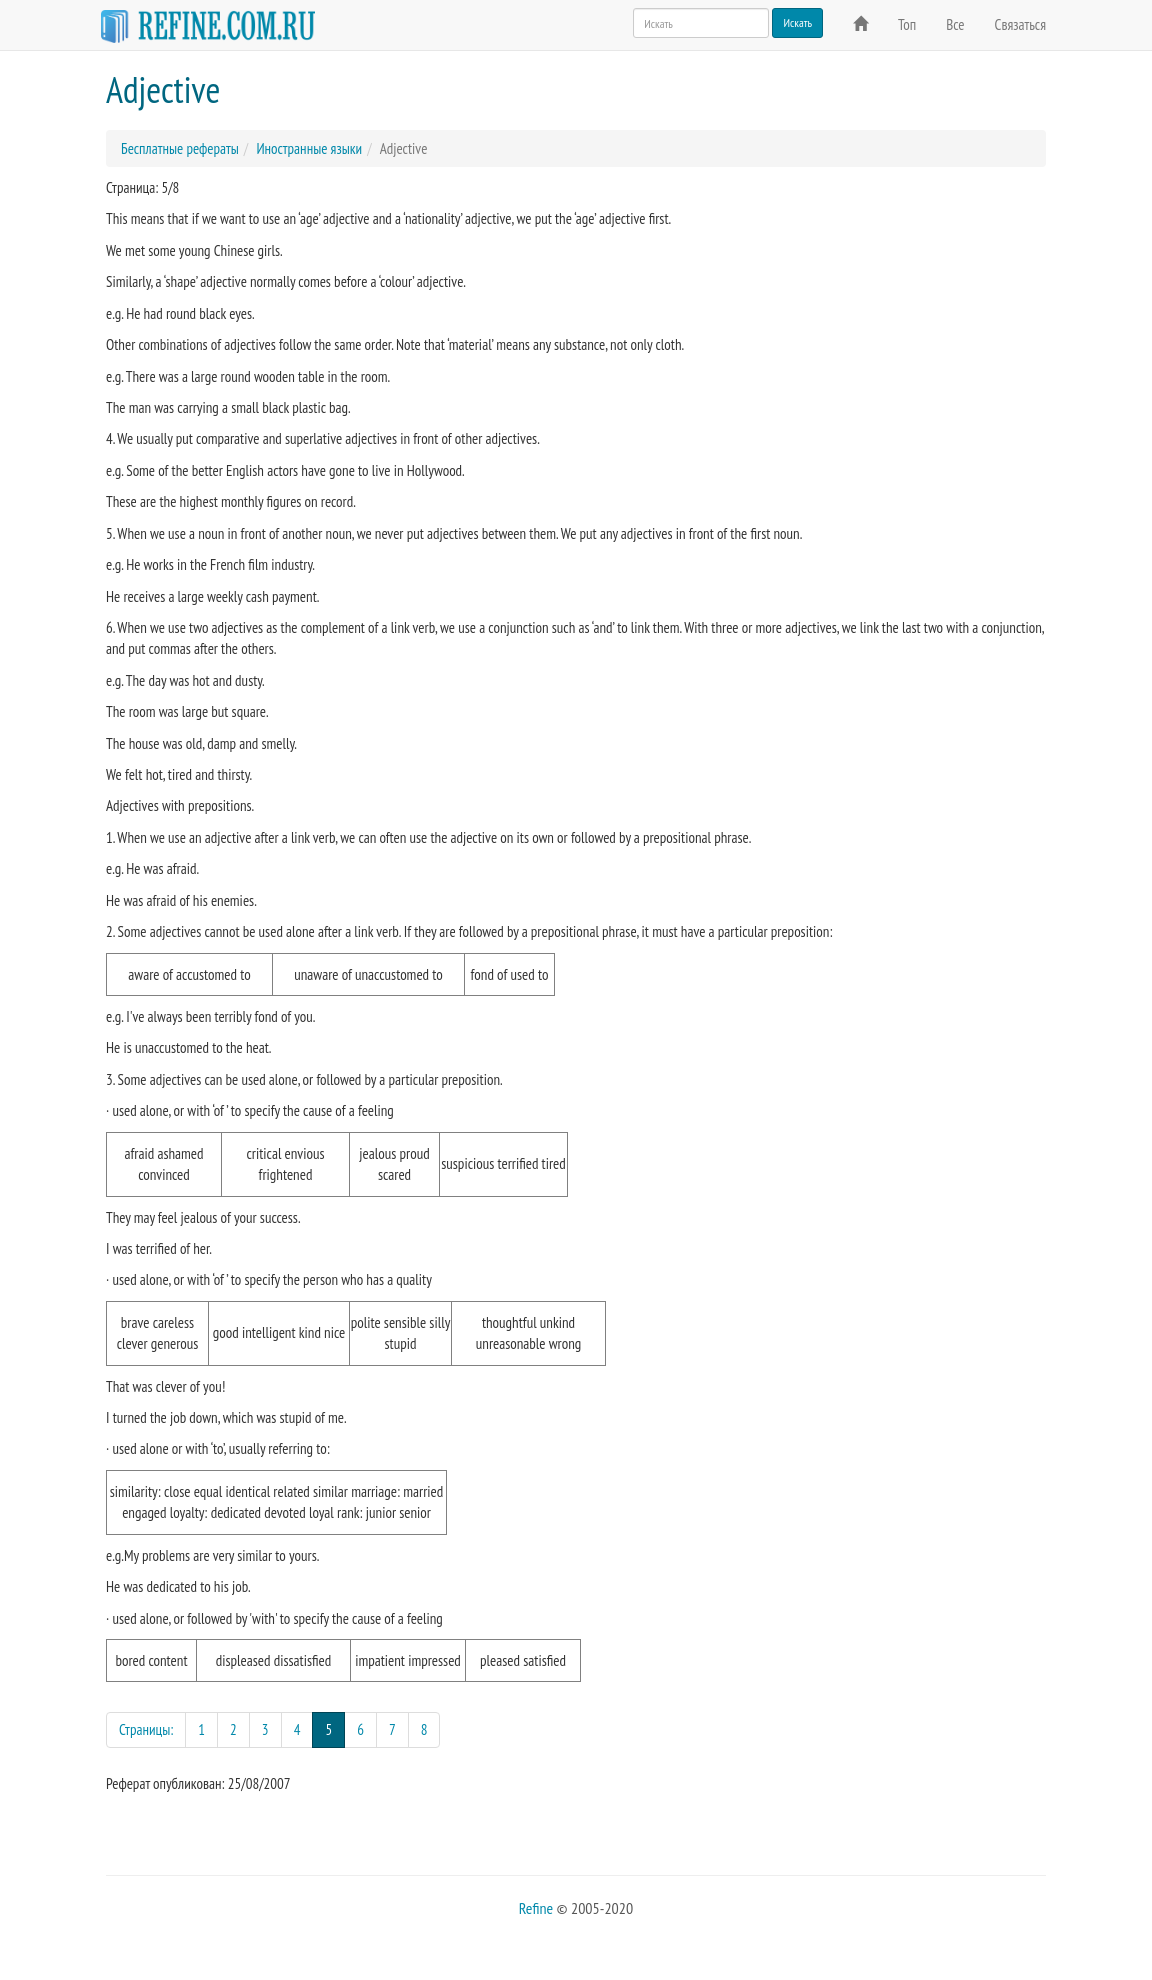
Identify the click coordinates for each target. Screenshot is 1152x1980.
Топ (907, 24)
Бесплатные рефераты (180, 148)
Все (955, 24)
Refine (536, 1908)
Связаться (1020, 24)
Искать (797, 22)
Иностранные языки (309, 148)
